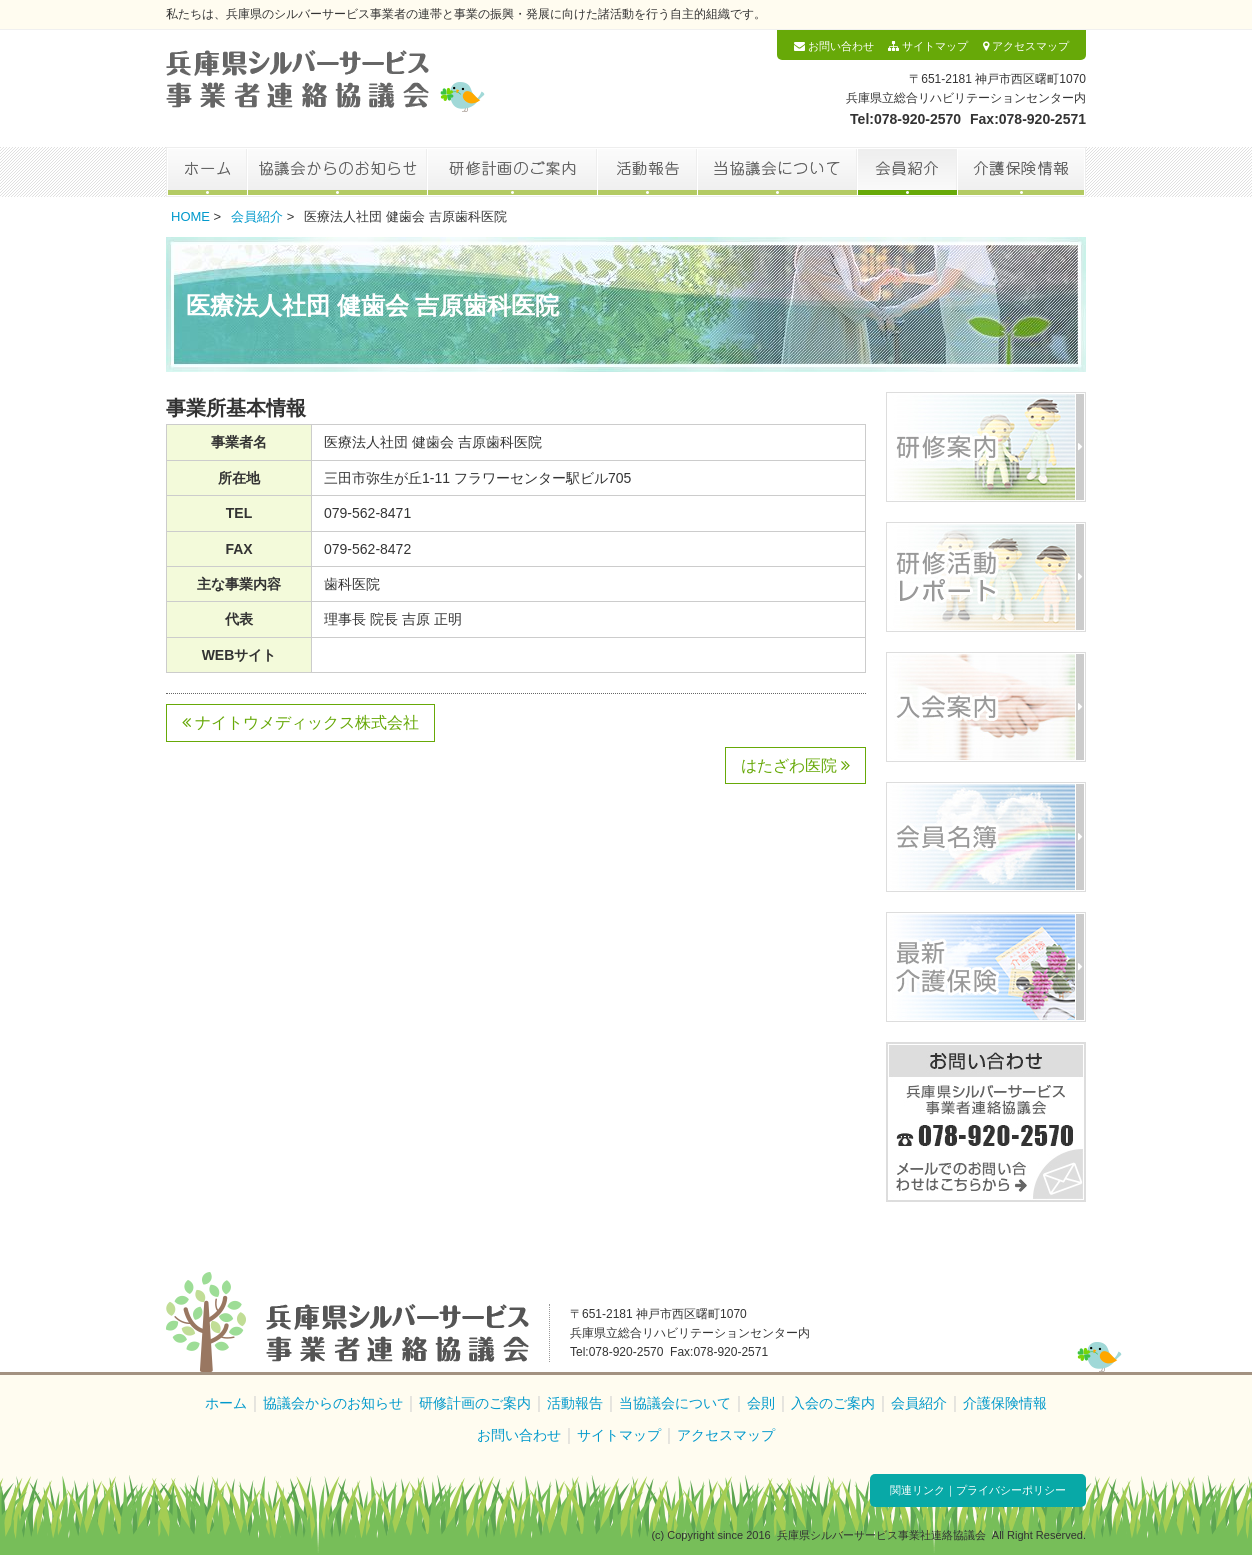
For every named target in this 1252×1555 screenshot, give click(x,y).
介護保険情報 (1021, 172)
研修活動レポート (986, 577)
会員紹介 (907, 172)
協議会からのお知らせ (337, 172)
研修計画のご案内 (512, 172)
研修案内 (986, 447)
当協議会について (777, 172)
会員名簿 (986, 837)
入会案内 (986, 707)
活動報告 (647, 172)
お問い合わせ (834, 46)
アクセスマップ (1026, 46)
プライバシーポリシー (1011, 1490)
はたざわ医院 (795, 765)
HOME (190, 216)
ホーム (206, 172)
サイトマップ (928, 46)
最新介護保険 (986, 967)
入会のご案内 (833, 1403)
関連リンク (917, 1490)
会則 (761, 1403)
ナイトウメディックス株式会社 (300, 722)
